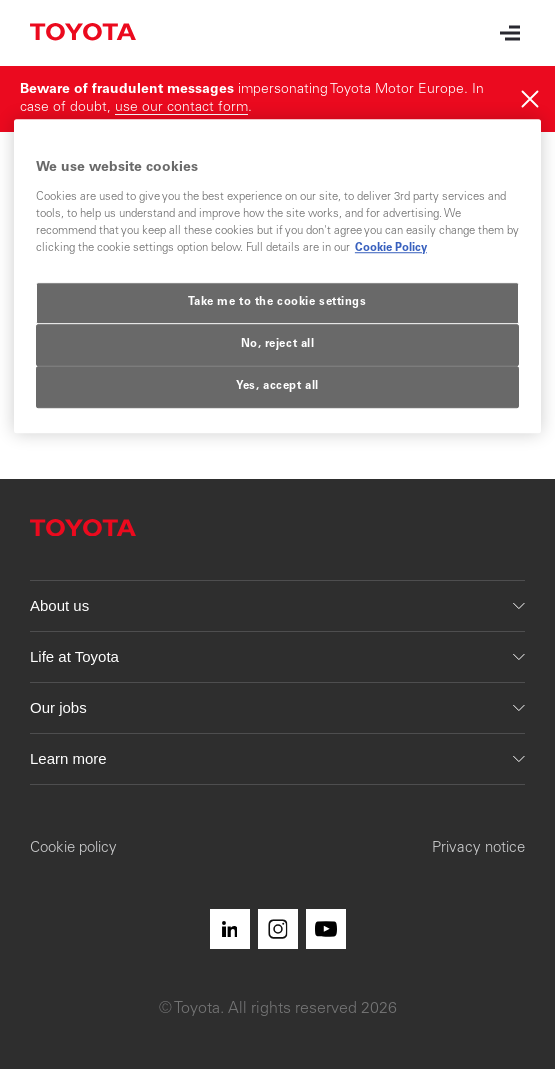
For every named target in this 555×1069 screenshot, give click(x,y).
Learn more (277, 758)
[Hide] (530, 99)
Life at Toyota (277, 656)
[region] (277, 277)
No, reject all (278, 344)
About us (277, 605)
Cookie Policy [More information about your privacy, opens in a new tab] (391, 248)
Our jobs (277, 707)
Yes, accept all (277, 386)
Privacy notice (478, 848)
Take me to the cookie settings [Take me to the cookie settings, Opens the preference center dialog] (277, 302)
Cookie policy (73, 848)
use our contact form (181, 108)
